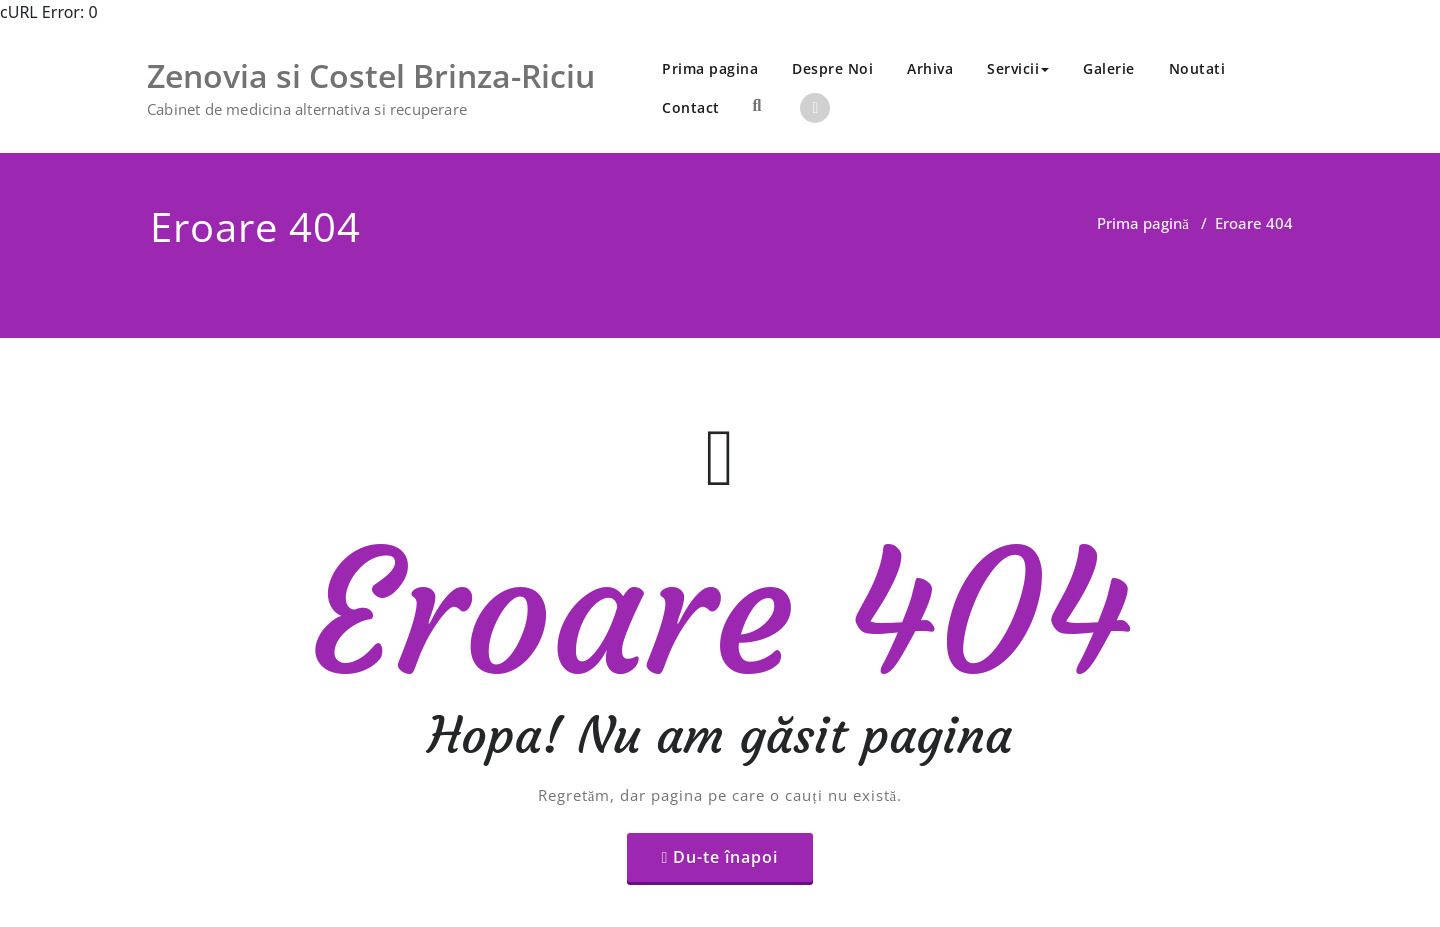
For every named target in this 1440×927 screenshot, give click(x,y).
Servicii (1018, 68)
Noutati (1197, 68)
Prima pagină (1143, 223)
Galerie (1109, 68)
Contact (691, 107)
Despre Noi (832, 68)
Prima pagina (710, 68)
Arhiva (930, 68)
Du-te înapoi (725, 816)
